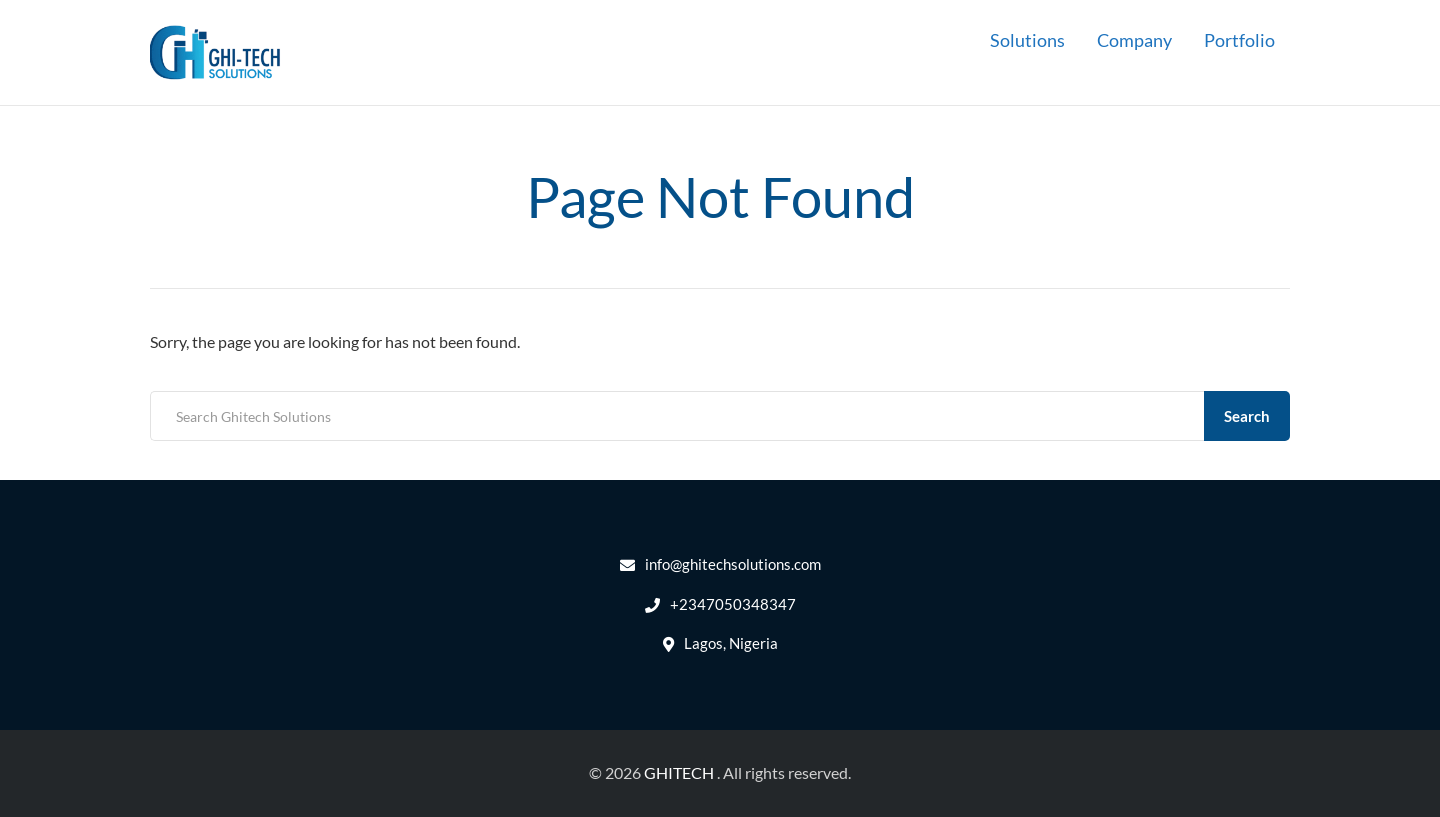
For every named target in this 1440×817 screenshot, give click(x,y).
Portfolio (1239, 40)
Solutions (1027, 40)
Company (1134, 40)
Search (1247, 416)
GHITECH (679, 772)
